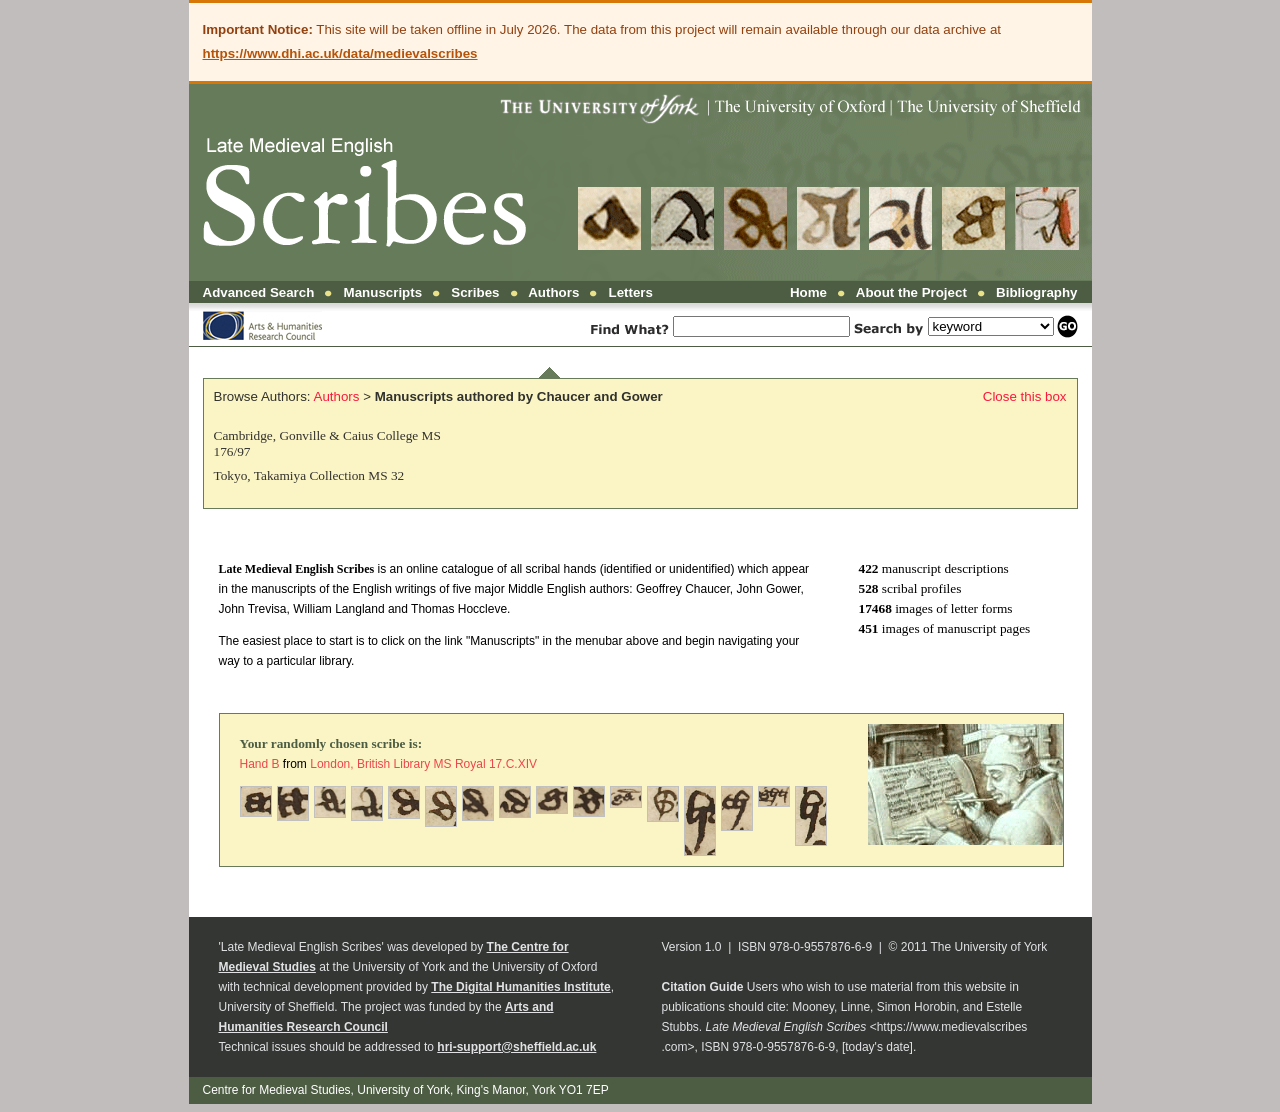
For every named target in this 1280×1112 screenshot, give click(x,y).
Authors (553, 292)
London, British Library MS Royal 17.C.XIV (423, 764)
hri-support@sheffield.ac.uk (516, 1047)
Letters (631, 292)
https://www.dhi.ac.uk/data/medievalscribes (340, 53)
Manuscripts (383, 292)
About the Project (911, 292)
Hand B (261, 764)
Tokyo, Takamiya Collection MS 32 (309, 475)
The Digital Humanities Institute (520, 987)
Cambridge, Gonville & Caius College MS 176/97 (327, 443)
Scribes (475, 292)
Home (808, 292)
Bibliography (1036, 292)
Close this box (1025, 396)
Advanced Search (259, 292)
